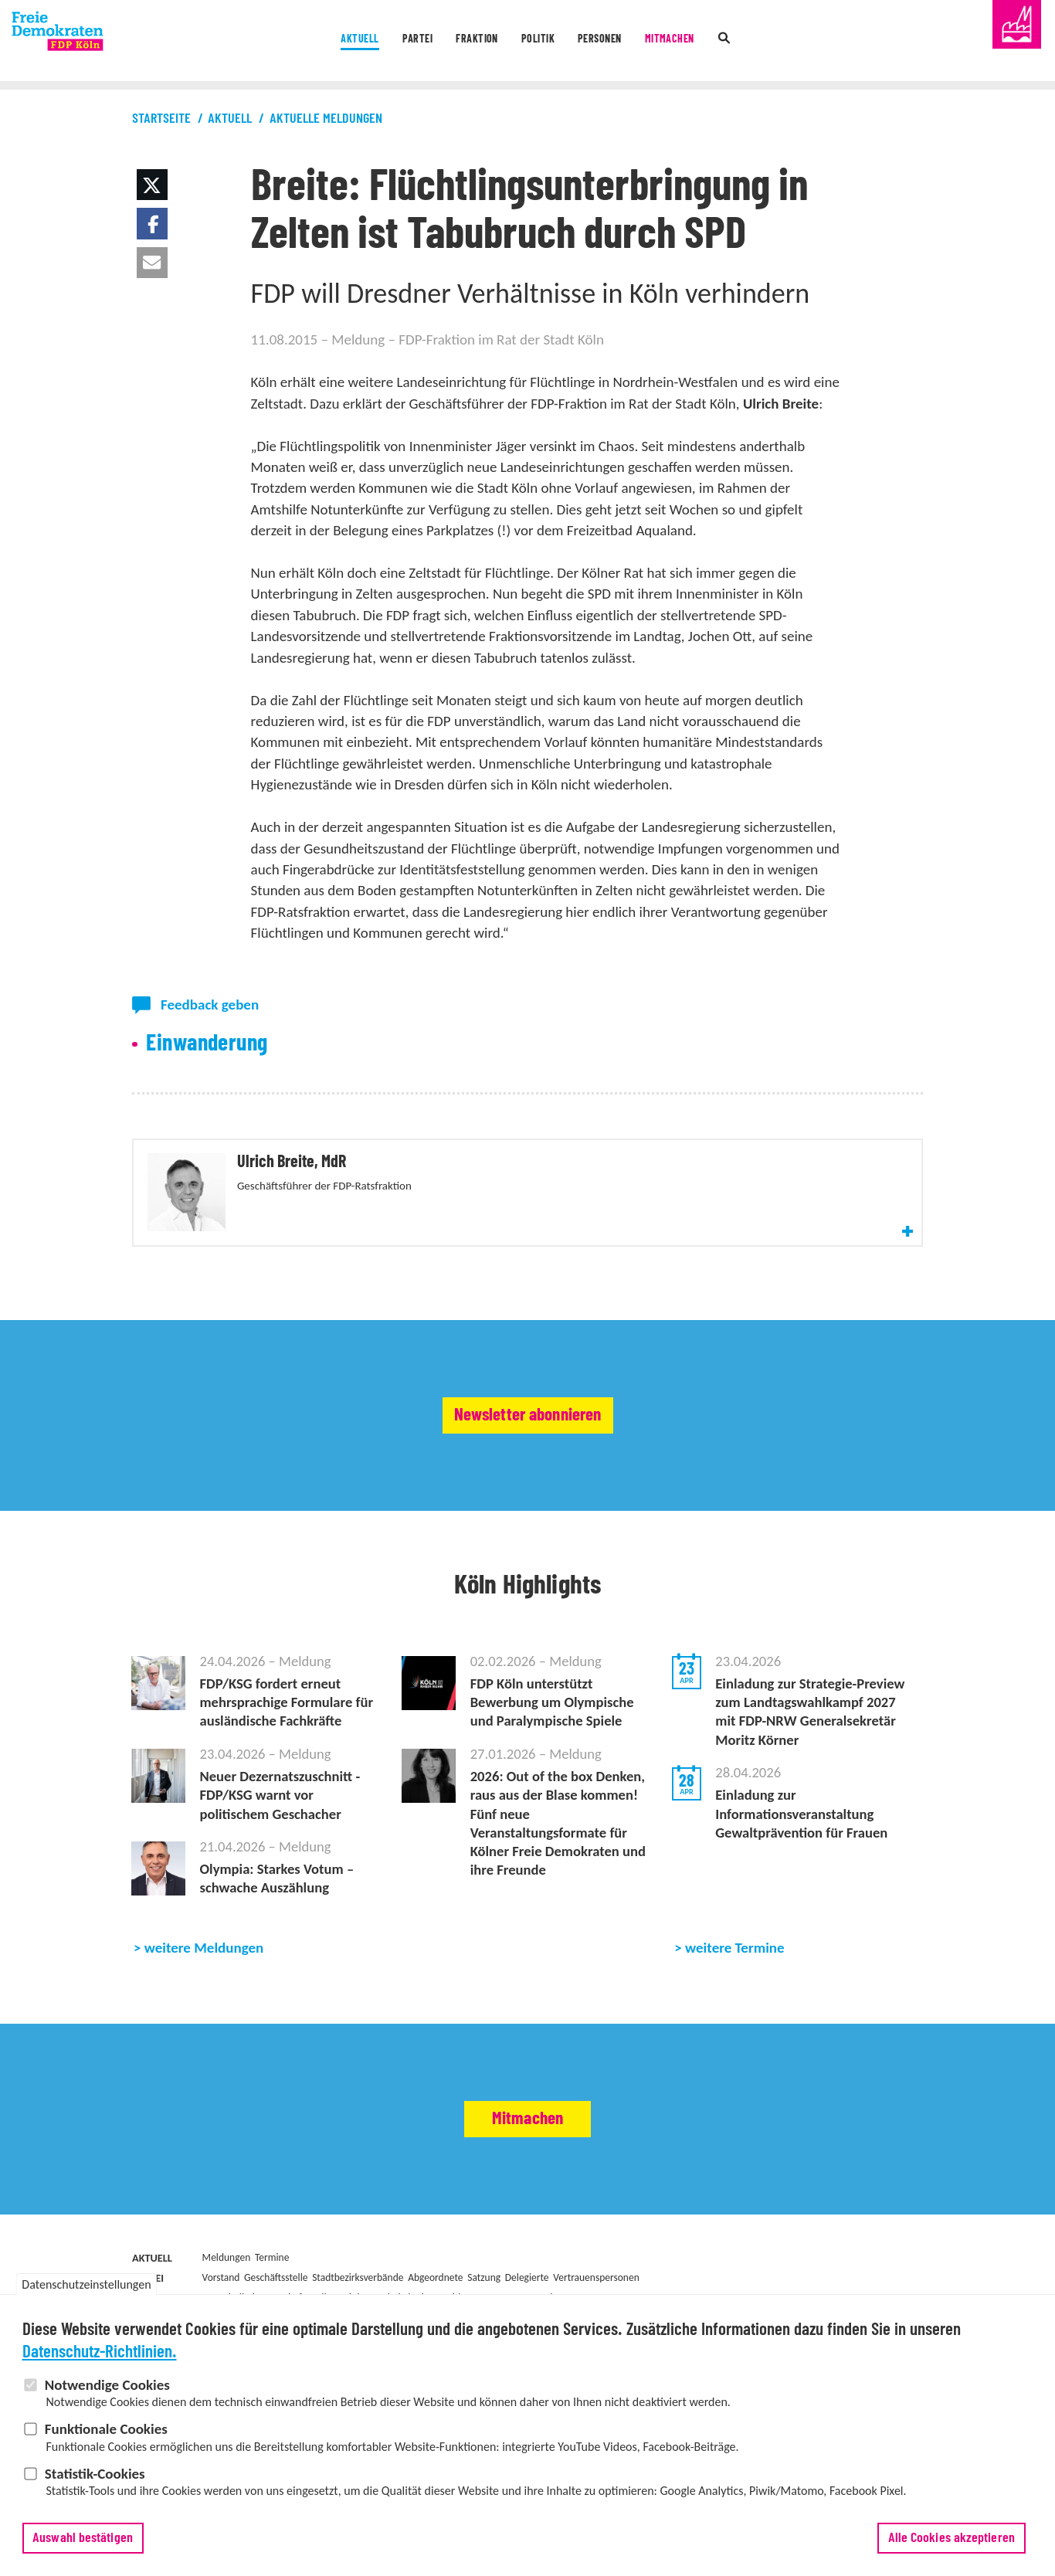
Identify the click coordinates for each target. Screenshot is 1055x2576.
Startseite (161, 119)
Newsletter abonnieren (528, 1449)
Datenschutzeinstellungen (86, 2284)
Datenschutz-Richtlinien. (99, 2352)
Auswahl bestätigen (82, 2538)
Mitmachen (706, 42)
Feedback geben (210, 1004)
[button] (152, 184)
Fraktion (463, 42)
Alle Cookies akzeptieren (951, 2538)
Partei (389, 42)
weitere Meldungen (204, 1994)
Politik (540, 42)
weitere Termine (735, 1994)
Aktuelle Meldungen (326, 119)
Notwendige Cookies (107, 2385)
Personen (618, 42)
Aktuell (317, 42)
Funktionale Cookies (106, 2429)
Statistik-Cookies (95, 2474)
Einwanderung (206, 1043)
